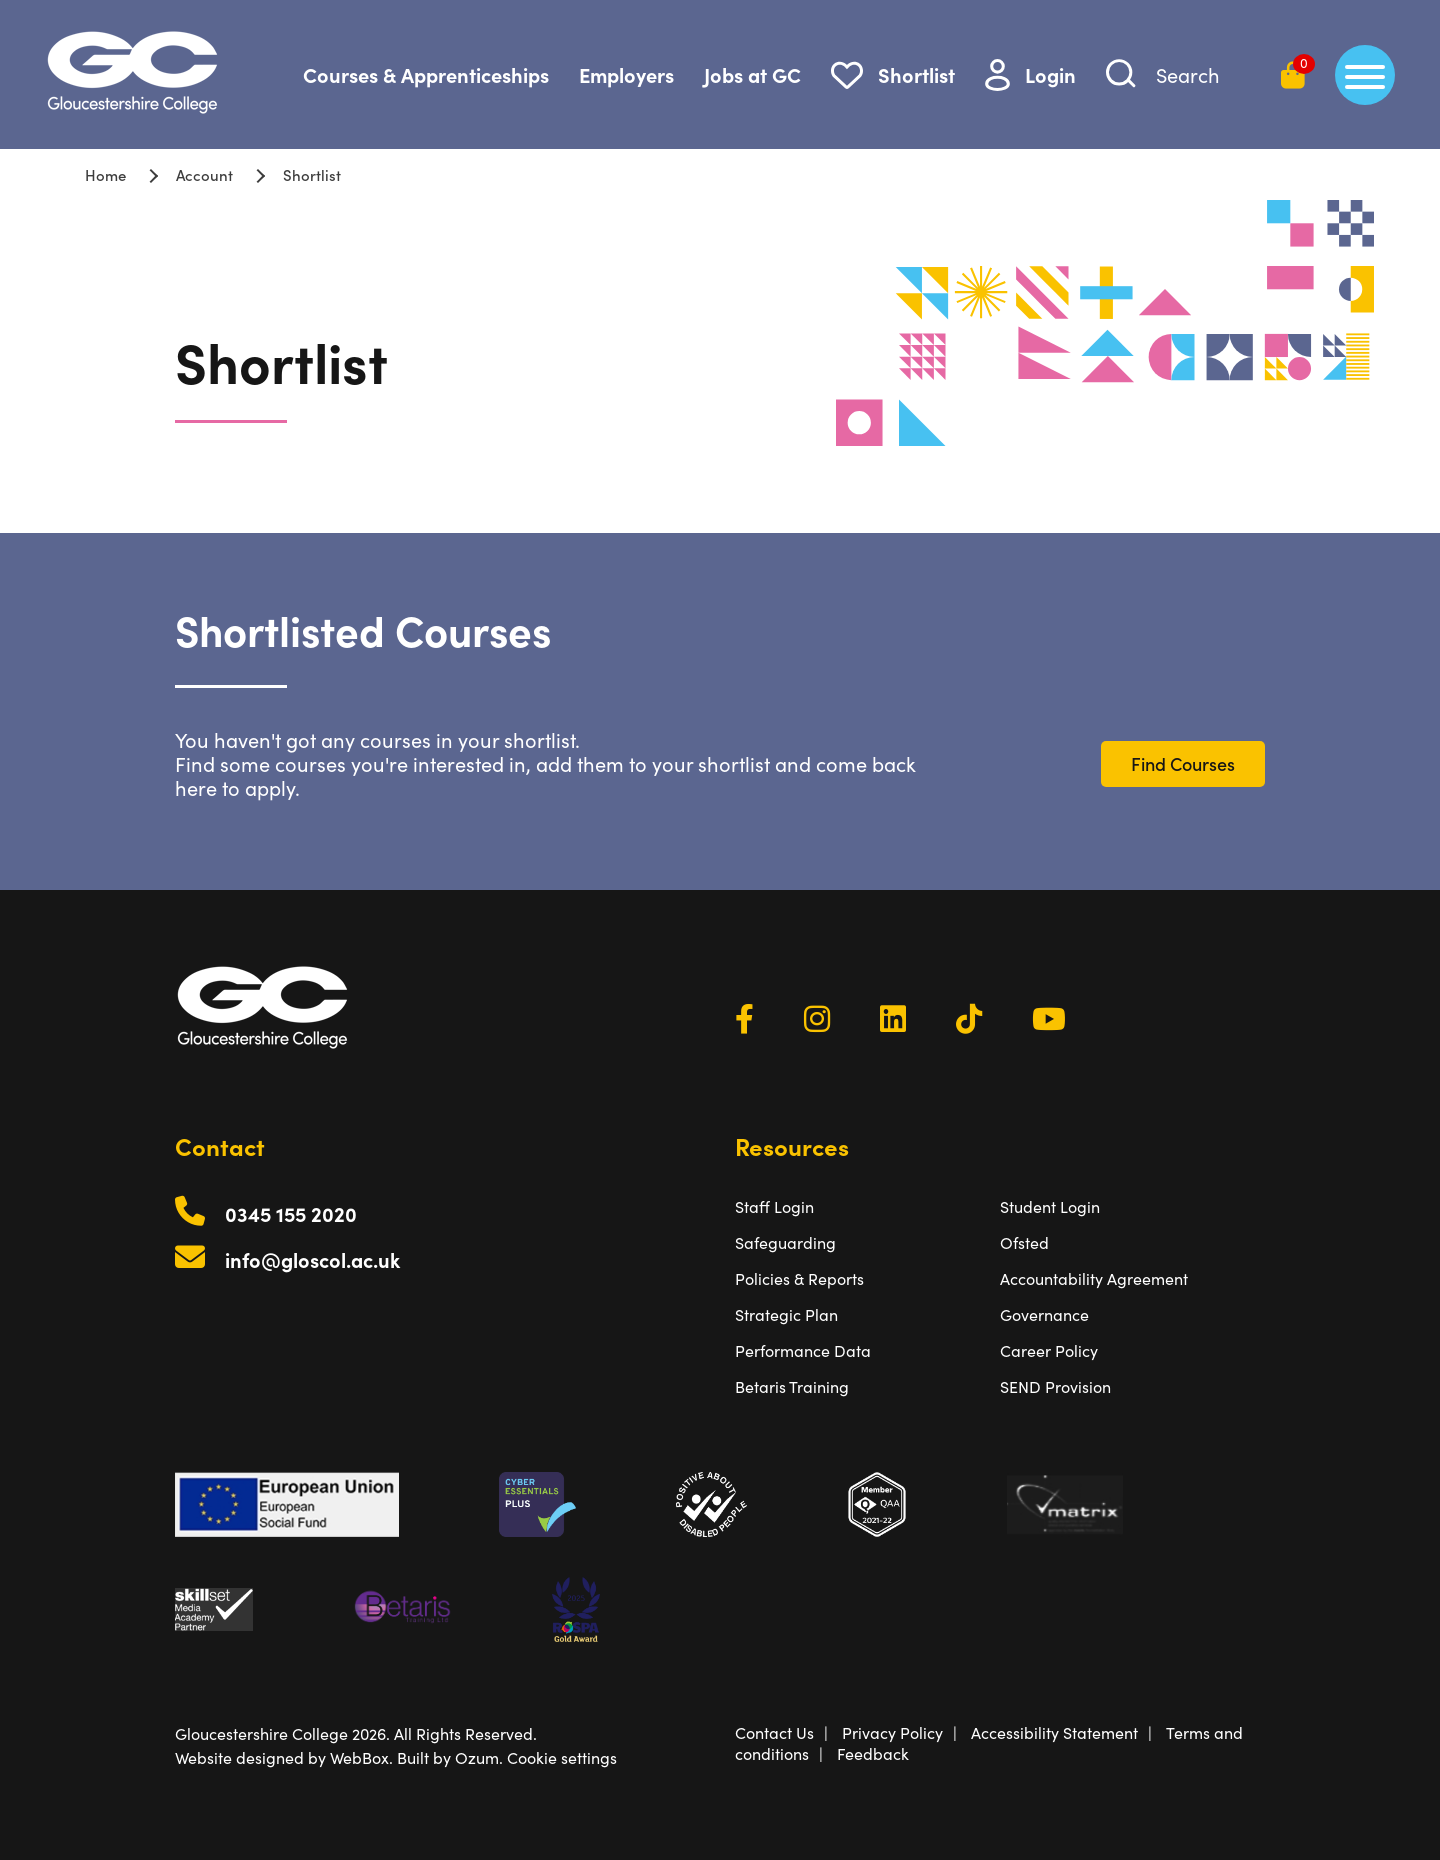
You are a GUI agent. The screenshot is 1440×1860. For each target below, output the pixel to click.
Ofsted (1024, 1242)
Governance (1044, 1314)
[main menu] (1365, 75)
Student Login (1050, 1206)
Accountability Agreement (1094, 1278)
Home (105, 174)
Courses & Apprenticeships (426, 74)
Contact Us (774, 1732)
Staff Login (774, 1206)
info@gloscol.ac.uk (312, 1259)
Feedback (873, 1753)
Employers (626, 74)
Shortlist (916, 74)
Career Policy (1049, 1350)
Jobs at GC (752, 74)
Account (204, 174)
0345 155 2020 (291, 1213)
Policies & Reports (799, 1278)
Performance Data (803, 1350)
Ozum (477, 1757)
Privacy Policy (892, 1732)
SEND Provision (1055, 1386)
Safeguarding (785, 1242)
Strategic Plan (786, 1314)
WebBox (359, 1757)
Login (1050, 74)
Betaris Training (792, 1386)
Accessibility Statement (1054, 1732)
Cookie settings (562, 1757)
